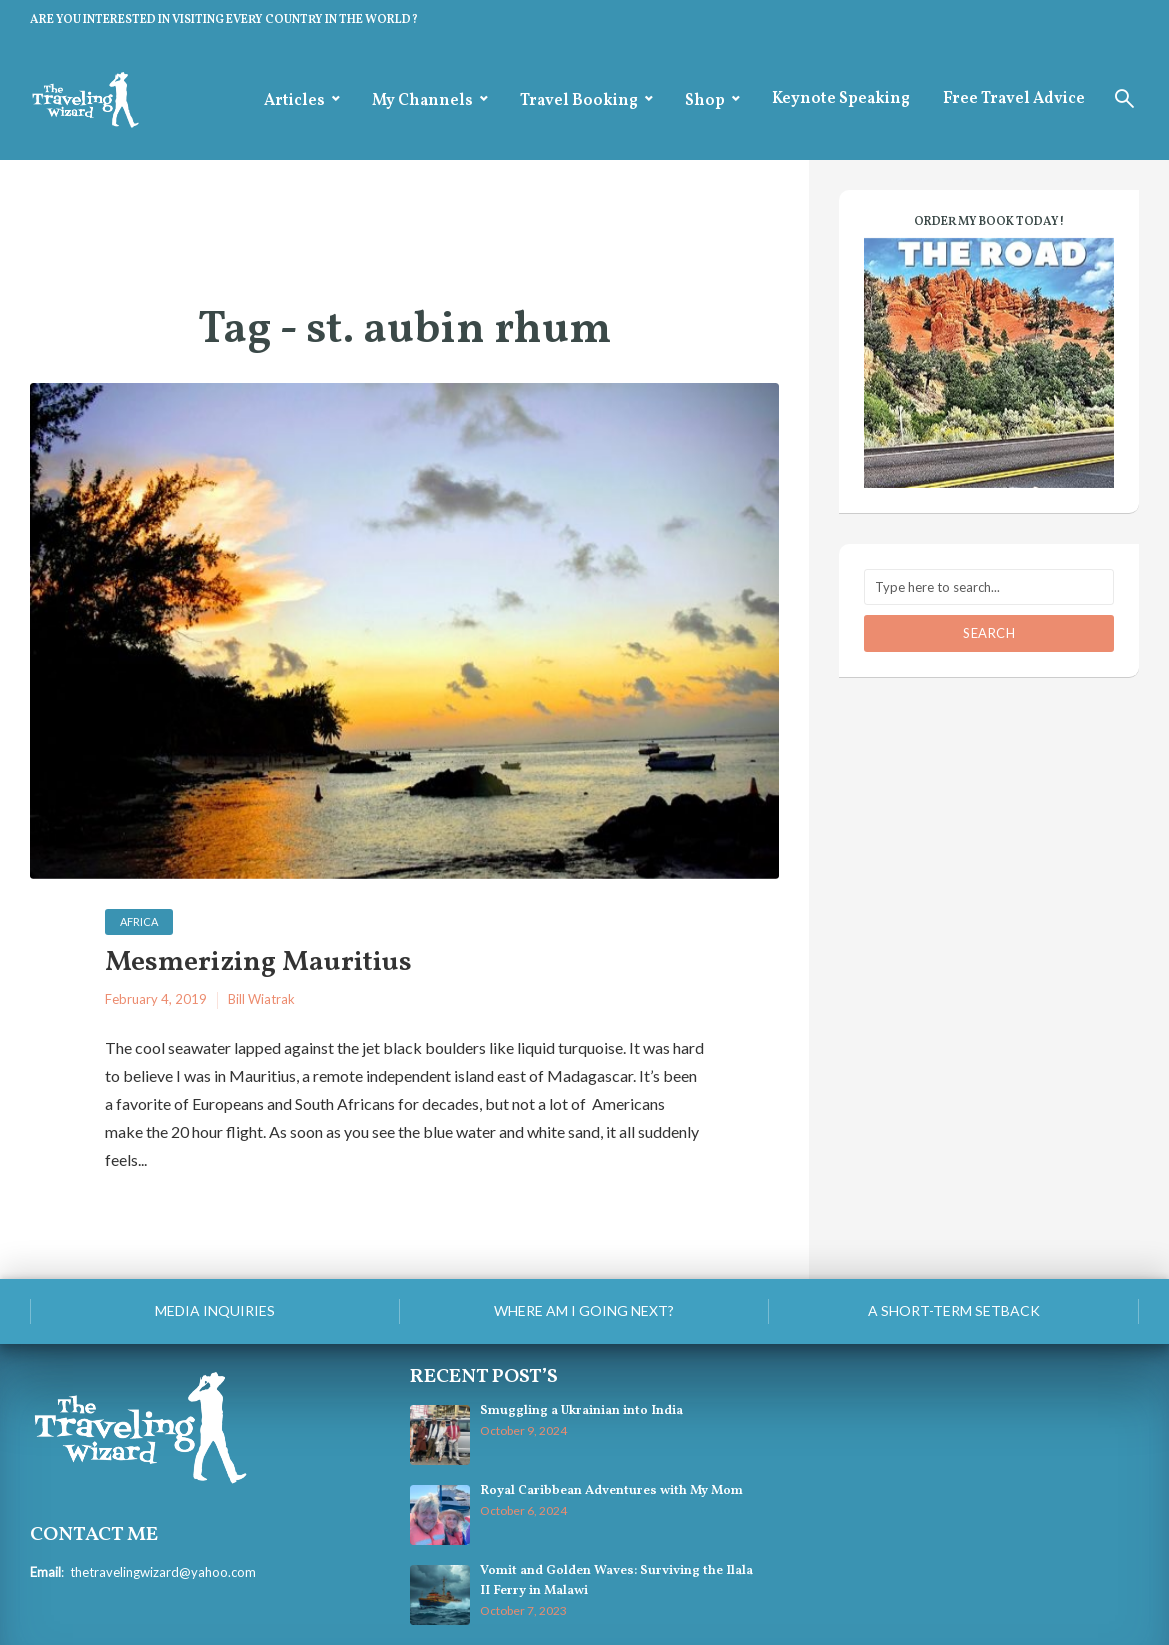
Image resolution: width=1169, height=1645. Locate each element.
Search (989, 633)
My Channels (422, 101)
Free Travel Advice (1014, 99)
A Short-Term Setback (954, 1310)
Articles (294, 101)
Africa (139, 921)
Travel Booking (579, 101)
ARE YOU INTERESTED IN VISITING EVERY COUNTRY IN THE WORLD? (224, 20)
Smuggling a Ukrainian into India (581, 1411)
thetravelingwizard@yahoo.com (163, 1572)
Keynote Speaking (841, 99)
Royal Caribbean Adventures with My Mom (611, 1491)
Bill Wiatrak (261, 999)
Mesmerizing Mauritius (258, 963)
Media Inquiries (215, 1310)
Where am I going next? (584, 1310)
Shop (705, 101)
